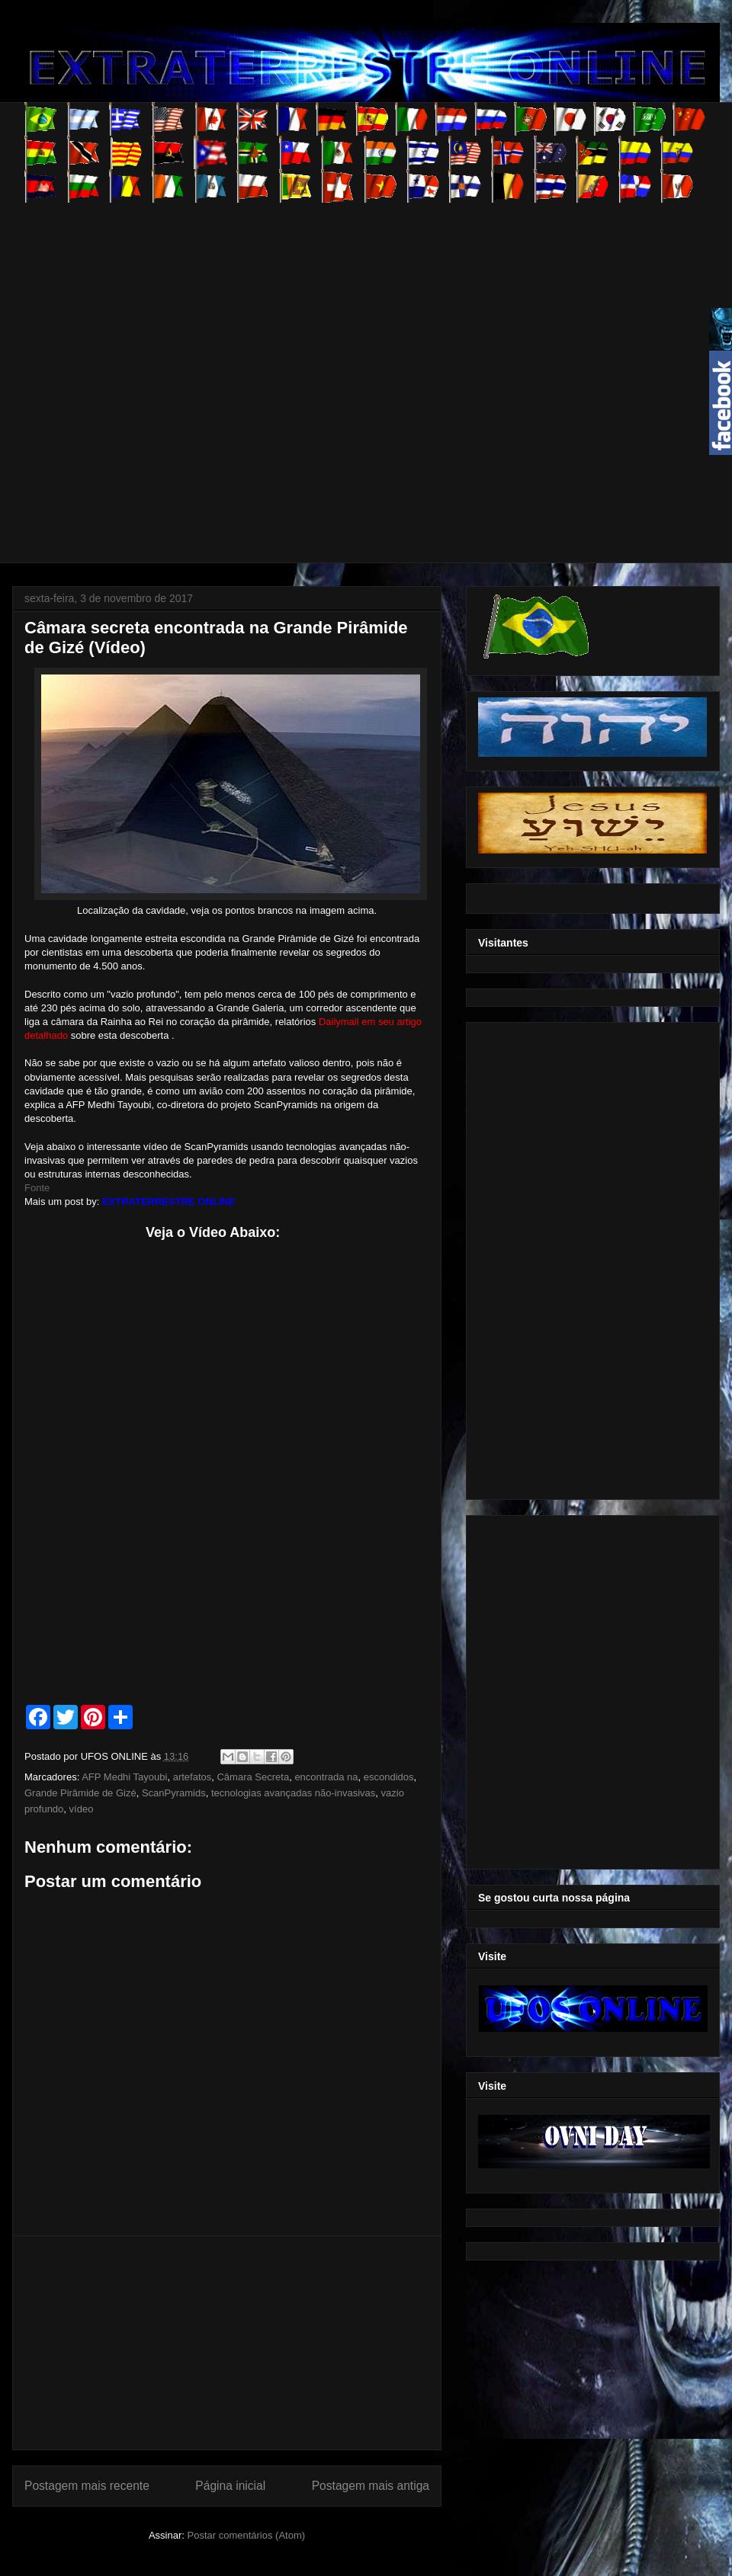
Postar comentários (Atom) (246, 2535)
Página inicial (230, 2485)
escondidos (389, 1777)
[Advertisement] (167, 370)
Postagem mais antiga (370, 2485)
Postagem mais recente (86, 2485)
